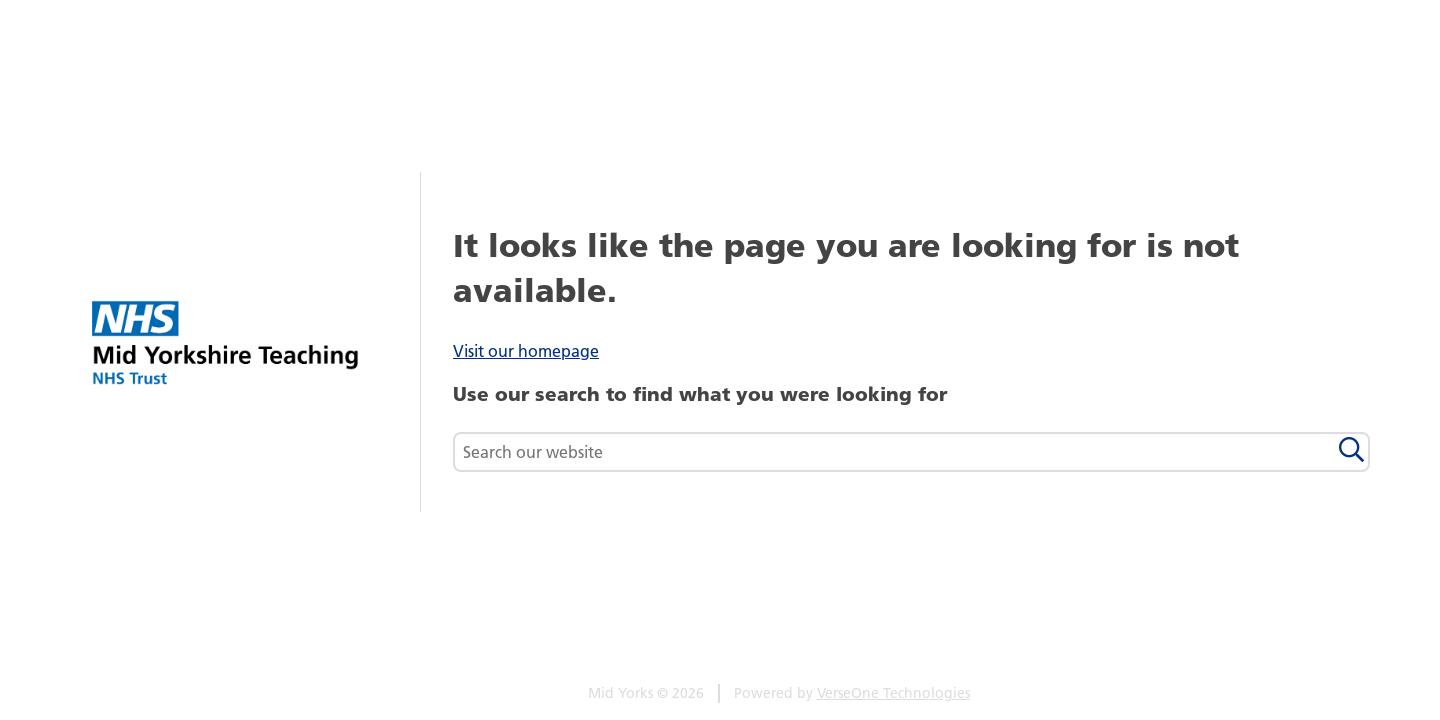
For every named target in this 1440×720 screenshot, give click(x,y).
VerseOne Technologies (893, 693)
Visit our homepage (526, 351)
